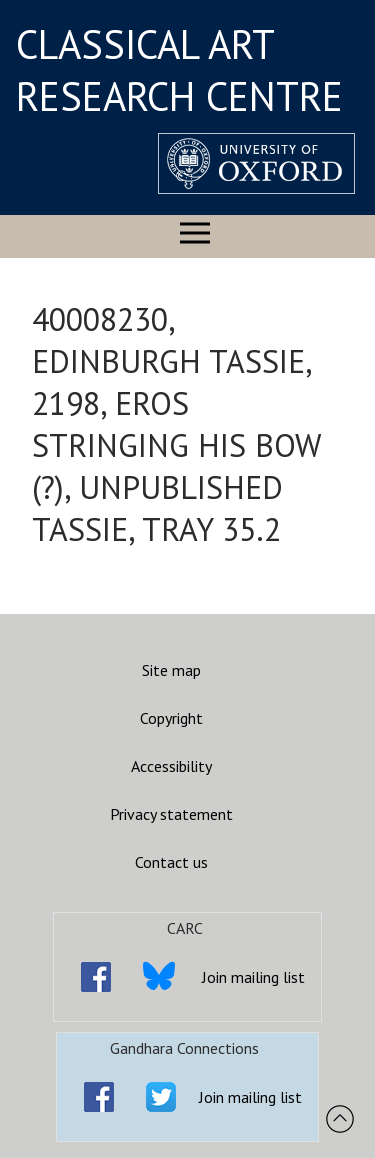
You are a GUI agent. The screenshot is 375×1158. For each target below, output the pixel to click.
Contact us (171, 862)
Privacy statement (171, 814)
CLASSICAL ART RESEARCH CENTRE (179, 70)
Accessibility (171, 766)
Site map (171, 670)
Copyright (171, 718)
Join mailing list (253, 977)
